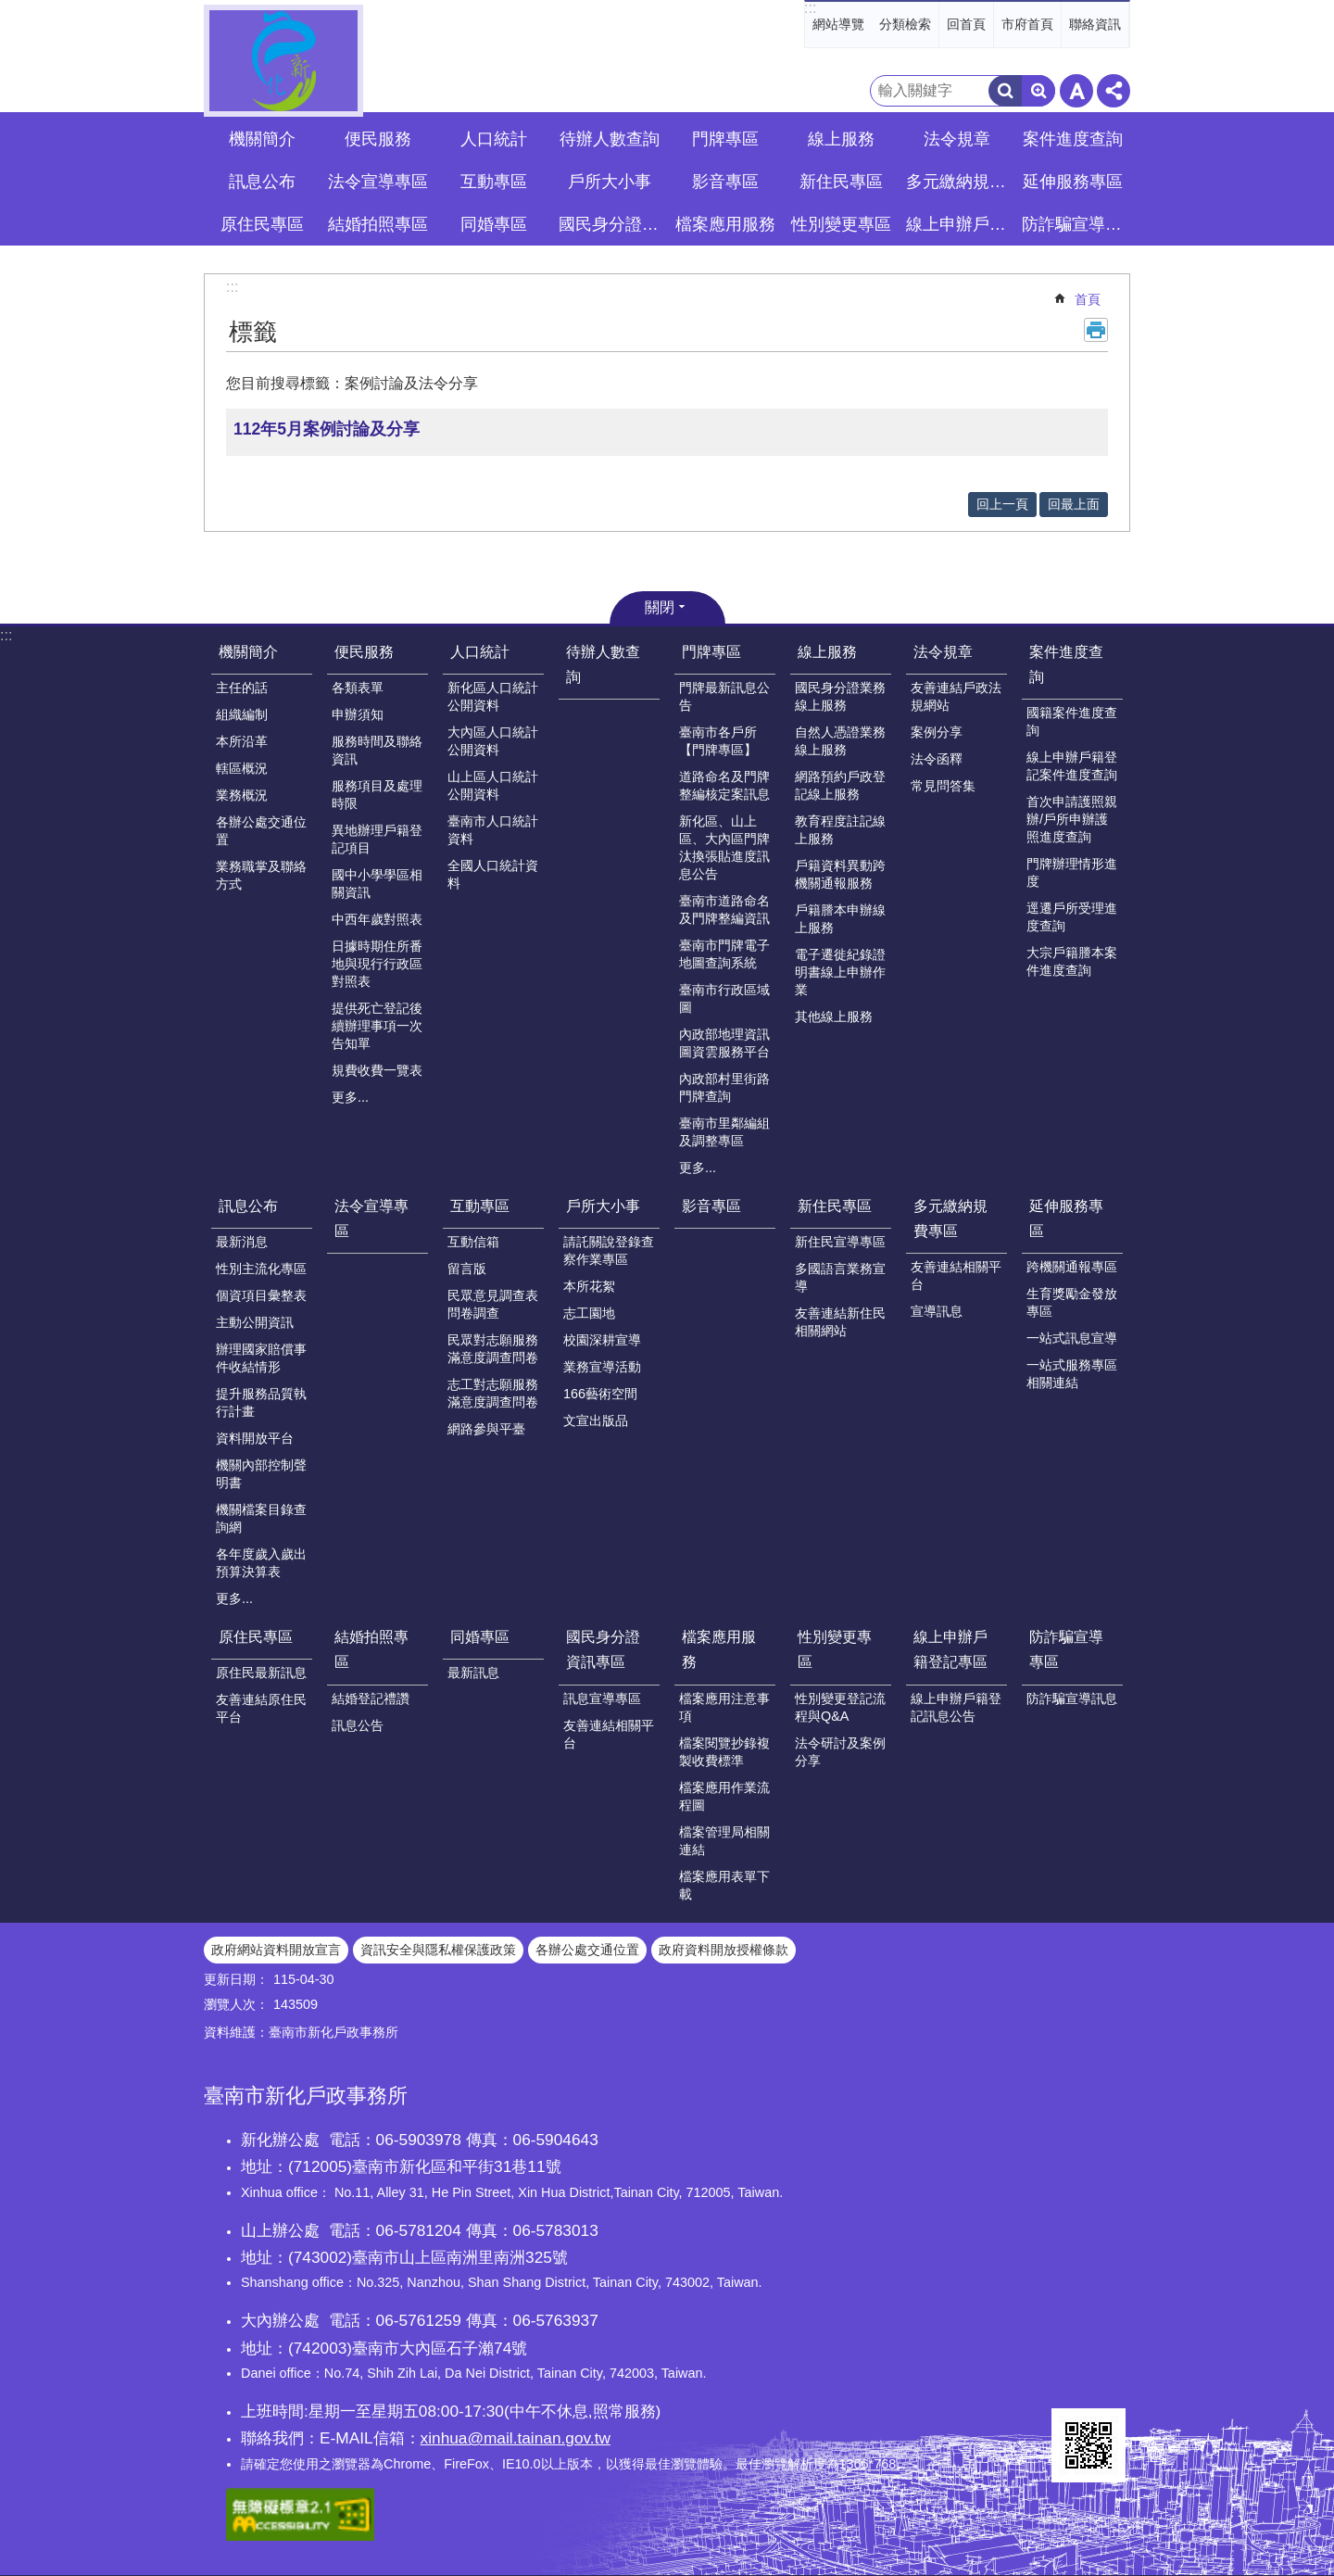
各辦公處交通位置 (261, 830)
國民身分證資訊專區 (603, 1649)
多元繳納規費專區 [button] (959, 181)
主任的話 (242, 687)
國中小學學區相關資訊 (377, 883)
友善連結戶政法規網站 (956, 696)
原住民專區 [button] (262, 224)
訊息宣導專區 (602, 1698)
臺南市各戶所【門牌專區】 (718, 741)
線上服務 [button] (841, 139)
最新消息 (242, 1241)
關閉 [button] (659, 607)
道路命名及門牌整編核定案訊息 (724, 785)
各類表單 (358, 687)
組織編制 (242, 714)
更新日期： (236, 1979)
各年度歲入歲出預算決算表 (261, 1563)
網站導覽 (838, 24)
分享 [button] (1113, 90)
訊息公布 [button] (262, 181)
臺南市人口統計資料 (492, 830)
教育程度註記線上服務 (840, 830)
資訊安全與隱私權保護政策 (438, 1949)
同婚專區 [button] (493, 224)
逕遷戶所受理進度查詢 (1071, 917)
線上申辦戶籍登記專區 (950, 1649)
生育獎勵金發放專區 (1071, 1302)
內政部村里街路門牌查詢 (724, 1087)
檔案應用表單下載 (724, 1885)
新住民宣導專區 (840, 1241)
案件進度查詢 (1066, 664)
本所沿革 (242, 741)
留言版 (466, 1268)
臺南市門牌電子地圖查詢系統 (724, 954)
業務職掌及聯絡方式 (261, 875)
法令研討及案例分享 (840, 1752)
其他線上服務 (834, 1016)
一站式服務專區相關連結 (1071, 1373)
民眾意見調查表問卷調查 (492, 1304)
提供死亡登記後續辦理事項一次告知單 (377, 1026)
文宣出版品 (595, 1420)
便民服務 (364, 652)
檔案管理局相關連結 (724, 1841)
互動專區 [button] (493, 181)
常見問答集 (943, 785)
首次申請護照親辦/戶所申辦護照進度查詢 (1071, 819)
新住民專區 (835, 1206)
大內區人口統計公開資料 (492, 741)
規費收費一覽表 (377, 1070)
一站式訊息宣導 (1071, 1338)
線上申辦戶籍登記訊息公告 (956, 1707)
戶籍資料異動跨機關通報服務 (840, 874)
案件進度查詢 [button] (1073, 139)
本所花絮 (589, 1286)
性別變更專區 (835, 1649)
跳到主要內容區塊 (9, 9)
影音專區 (725, 181)
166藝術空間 (600, 1393)
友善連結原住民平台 (261, 1708)
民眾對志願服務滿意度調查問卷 (492, 1348)
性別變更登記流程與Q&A (840, 1707)
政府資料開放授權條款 (723, 1949)
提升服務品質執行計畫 (261, 1402)
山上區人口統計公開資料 (492, 785)
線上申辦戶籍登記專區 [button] (959, 224)
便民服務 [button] (378, 139)
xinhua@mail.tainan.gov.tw (515, 2438)
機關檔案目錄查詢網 (261, 1518)
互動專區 (480, 1206)
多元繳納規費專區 (950, 1218)
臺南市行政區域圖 (724, 998)
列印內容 (1096, 330)
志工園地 (589, 1313)
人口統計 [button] (493, 139)
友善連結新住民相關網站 (840, 1322)
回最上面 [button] (1074, 504)
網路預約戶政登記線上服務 (840, 785)
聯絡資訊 (1095, 24)
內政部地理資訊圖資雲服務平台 (724, 1043)
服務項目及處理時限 (377, 794)
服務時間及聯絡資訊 (377, 750)
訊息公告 (358, 1725)
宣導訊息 (937, 1311)
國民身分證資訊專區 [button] (611, 224)
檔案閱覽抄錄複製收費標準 (724, 1752)
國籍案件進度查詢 (1071, 721)
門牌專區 (711, 652)
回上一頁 (1002, 504)
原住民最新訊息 (261, 1672)
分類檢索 (905, 24)
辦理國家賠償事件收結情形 (261, 1358)
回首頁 (966, 24)
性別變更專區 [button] (841, 224)
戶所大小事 (603, 1206)
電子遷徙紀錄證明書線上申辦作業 (840, 972)
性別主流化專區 (261, 1268)
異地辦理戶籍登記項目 (377, 839)
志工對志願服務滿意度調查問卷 (492, 1393)
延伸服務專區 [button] (1073, 181)
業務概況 (242, 795)
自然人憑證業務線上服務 (840, 741)
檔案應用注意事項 (724, 1707)
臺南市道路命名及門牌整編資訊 (724, 909)
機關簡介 (248, 652)
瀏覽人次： (236, 2004)
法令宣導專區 (378, 181)
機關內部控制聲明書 (261, 1474)
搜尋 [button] (1005, 91)
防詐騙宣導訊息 (1071, 1698)
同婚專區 (480, 1637)
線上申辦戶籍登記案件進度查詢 (1071, 766)
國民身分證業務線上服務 (840, 696)
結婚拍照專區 (371, 1649)
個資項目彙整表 (261, 1295)
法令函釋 (937, 758)
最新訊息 (473, 1672)
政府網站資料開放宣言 (276, 1949)
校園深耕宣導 (602, 1339)
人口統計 (480, 652)
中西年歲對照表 (377, 919)
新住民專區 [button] (841, 181)
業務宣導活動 (602, 1366)
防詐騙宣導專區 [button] (1074, 224)
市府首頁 (1027, 24)
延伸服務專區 (1066, 1218)
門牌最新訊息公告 (724, 696)
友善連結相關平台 (956, 1275)
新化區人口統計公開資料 (492, 696)
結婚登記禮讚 (370, 1698)
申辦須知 (358, 714)
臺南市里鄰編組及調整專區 (724, 1132)
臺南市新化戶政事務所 (283, 61)
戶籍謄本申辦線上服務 (840, 919)
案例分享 (937, 732)
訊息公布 (248, 1206)
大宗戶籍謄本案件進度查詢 (1071, 961)
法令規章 (943, 652)
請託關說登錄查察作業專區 (608, 1250)
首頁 (1088, 299)
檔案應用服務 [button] (725, 224)
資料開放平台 (255, 1438)
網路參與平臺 (486, 1428)
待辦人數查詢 (610, 139)
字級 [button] (1076, 90)
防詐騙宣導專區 (1066, 1649)
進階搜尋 (1038, 91)
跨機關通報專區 (1071, 1266)
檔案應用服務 (719, 1649)
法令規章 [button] (957, 139)
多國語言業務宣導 (840, 1277)
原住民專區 (256, 1637)
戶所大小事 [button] (609, 181)
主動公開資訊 (255, 1322)
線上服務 (827, 652)
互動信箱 (473, 1241)
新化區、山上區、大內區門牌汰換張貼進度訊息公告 (724, 847)
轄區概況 (242, 768)
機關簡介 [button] (262, 139)
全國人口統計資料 (492, 874)
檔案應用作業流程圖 (724, 1796)
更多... (350, 1097)
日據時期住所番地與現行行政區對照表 (377, 964)
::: (810, 8)
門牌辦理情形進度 (1071, 872)
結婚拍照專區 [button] (378, 224)
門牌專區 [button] (725, 139)
